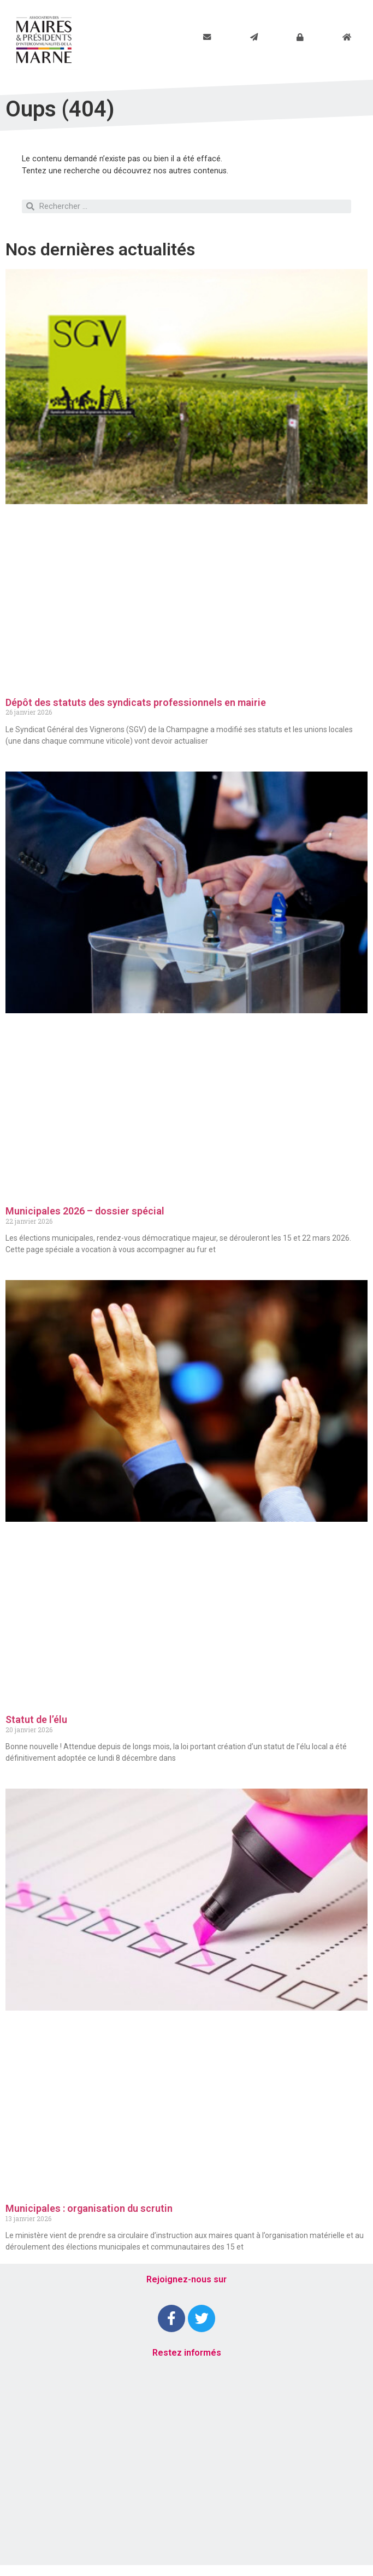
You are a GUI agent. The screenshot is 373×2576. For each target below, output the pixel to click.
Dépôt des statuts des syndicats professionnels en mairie (135, 702)
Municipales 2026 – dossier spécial (84, 1211)
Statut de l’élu (36, 1719)
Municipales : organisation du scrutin (89, 2208)
